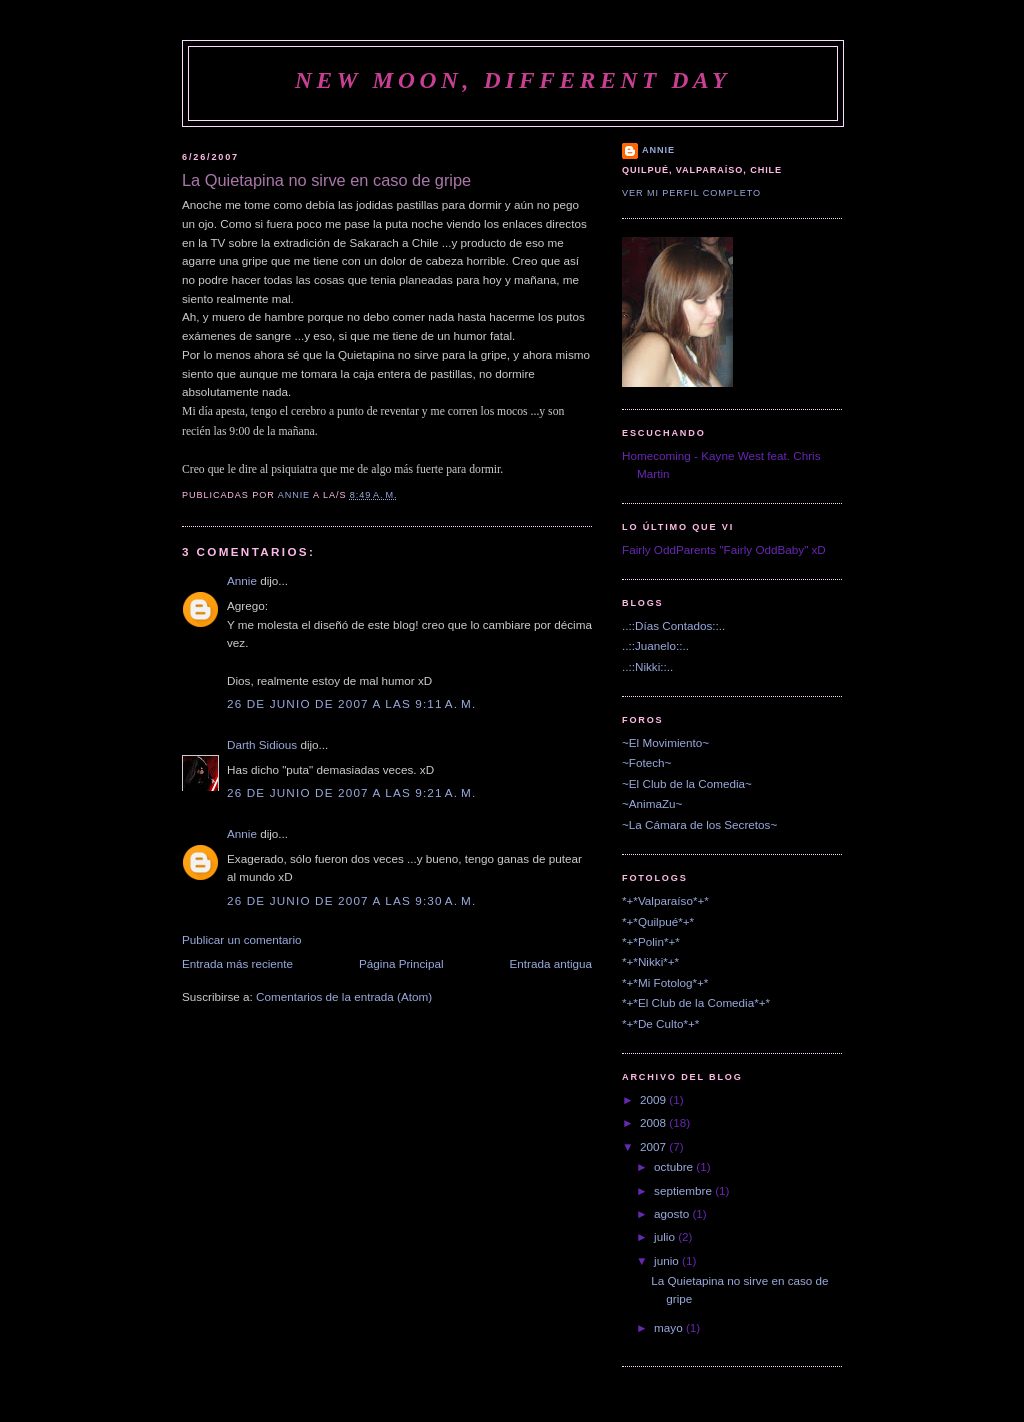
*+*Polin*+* (651, 941)
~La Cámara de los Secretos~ (699, 824)
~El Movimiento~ (665, 742)
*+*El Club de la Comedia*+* (696, 1002)
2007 (654, 1146)
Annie (242, 580)
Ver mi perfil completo (691, 193)
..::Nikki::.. (647, 666)
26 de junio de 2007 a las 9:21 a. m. (351, 792)
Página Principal (401, 963)
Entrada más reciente (237, 963)
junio (668, 1260)
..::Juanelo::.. (655, 645)
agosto (673, 1213)
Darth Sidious (262, 744)
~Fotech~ (646, 762)
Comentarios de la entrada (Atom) (344, 996)
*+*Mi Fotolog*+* (665, 982)
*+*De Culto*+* (660, 1023)
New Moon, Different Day (513, 80)
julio (666, 1236)
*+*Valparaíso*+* (665, 900)
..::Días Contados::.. (673, 625)
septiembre (684, 1190)
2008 (654, 1122)
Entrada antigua (550, 963)
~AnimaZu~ (652, 803)
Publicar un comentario (242, 939)
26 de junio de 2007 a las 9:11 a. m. (351, 703)
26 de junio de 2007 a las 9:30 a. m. (351, 900)
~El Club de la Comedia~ (687, 783)
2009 (654, 1099)
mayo (670, 1327)
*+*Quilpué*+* (658, 921)
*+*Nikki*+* (650, 961)
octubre (675, 1166)
